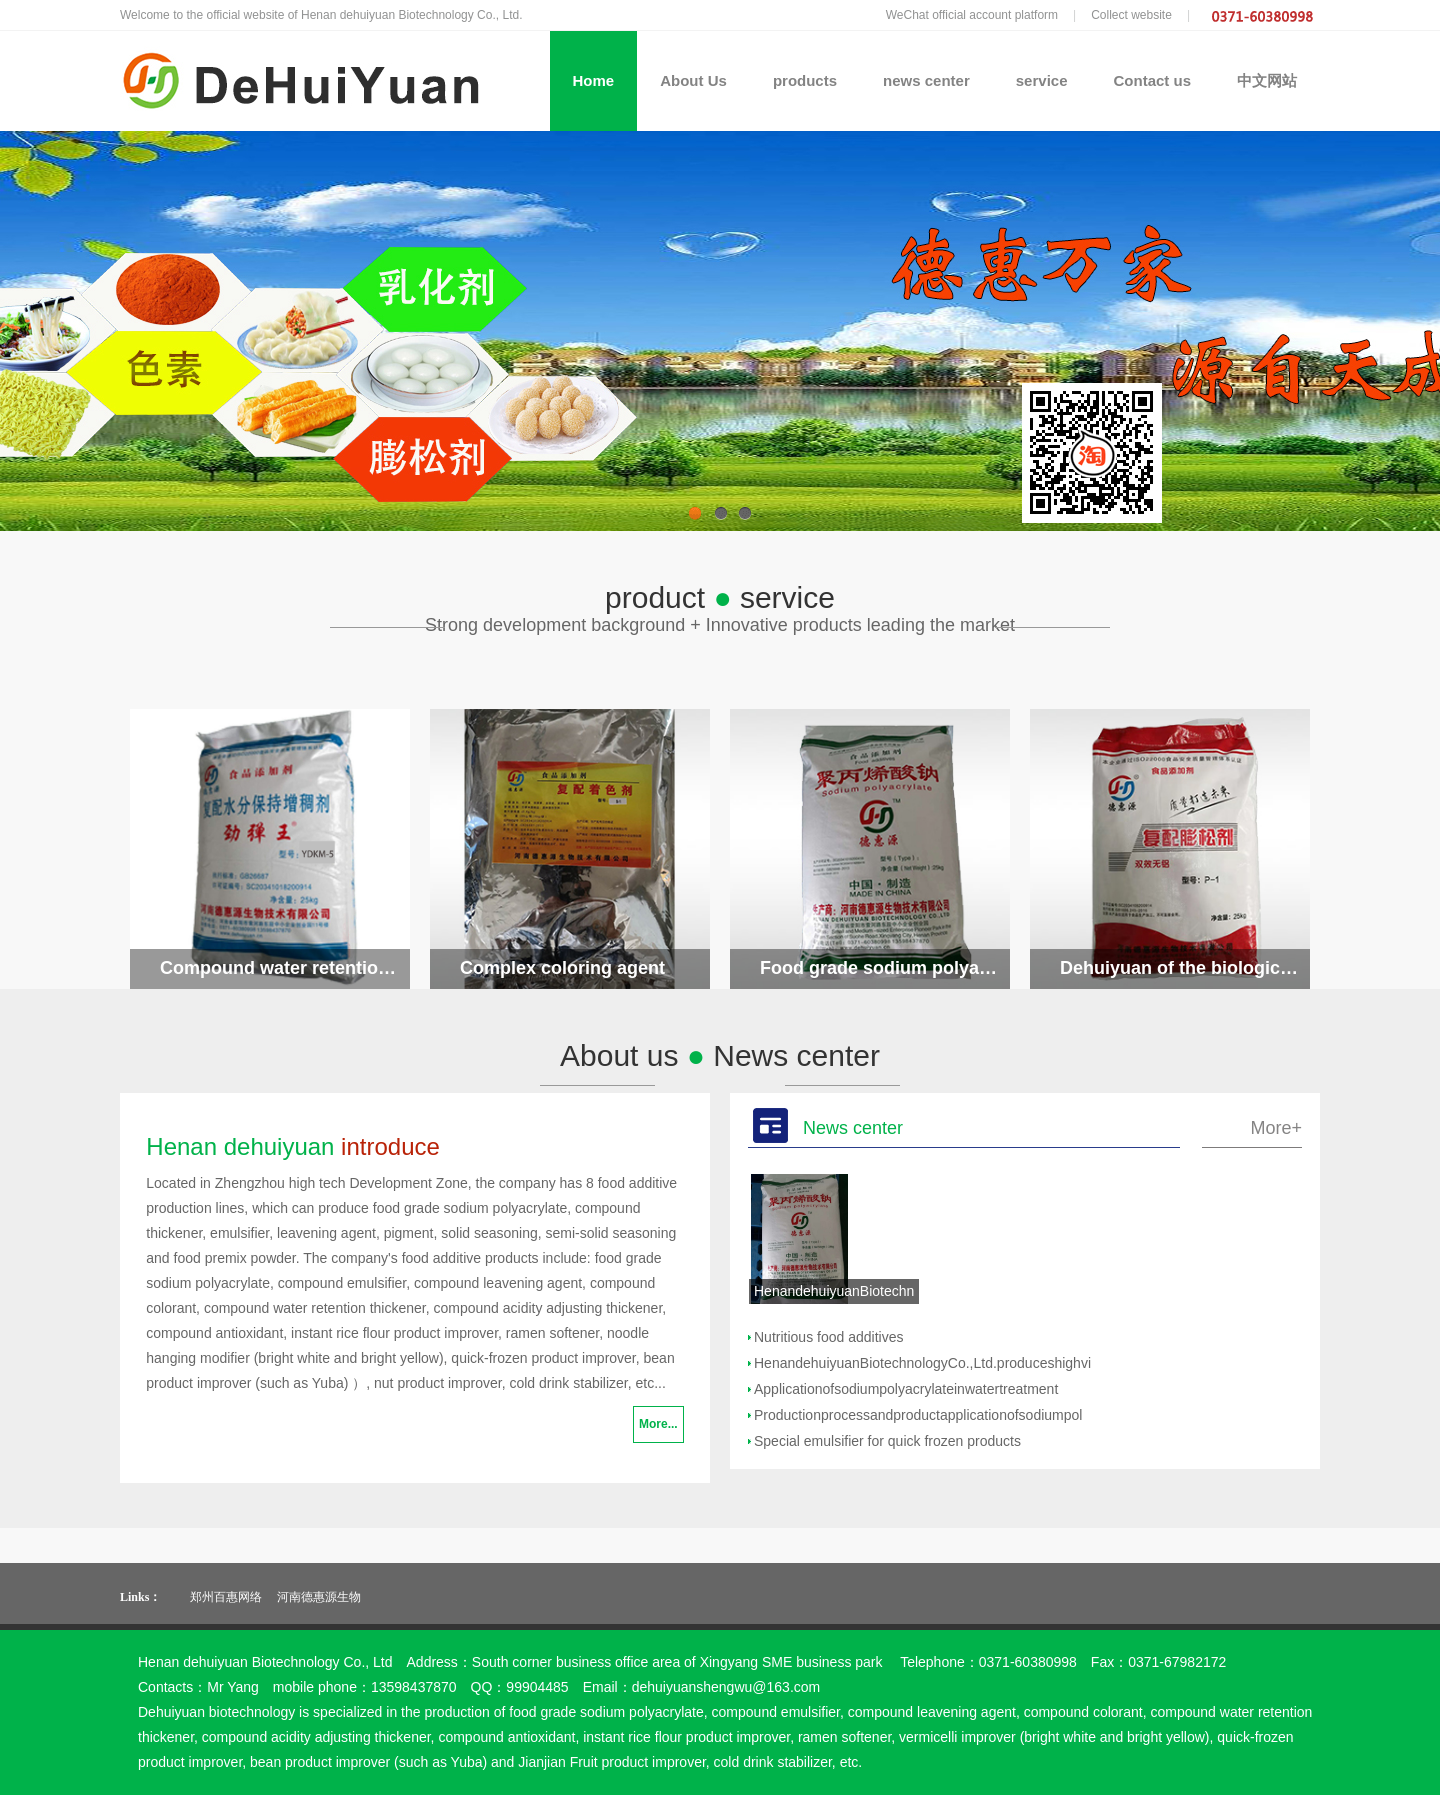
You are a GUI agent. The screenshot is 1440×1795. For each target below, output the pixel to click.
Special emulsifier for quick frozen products (887, 1441)
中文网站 (1267, 80)
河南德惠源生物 (319, 1597)
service (1042, 80)
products (805, 80)
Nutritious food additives (828, 1337)
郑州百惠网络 (226, 1597)
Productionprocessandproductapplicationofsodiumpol (918, 1415)
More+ (1276, 1128)
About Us (693, 80)
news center (926, 80)
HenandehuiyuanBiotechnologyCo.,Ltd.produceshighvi (922, 1363)
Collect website (1131, 15)
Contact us (1152, 80)
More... (658, 1424)
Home (594, 80)
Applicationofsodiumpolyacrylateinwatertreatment (906, 1389)
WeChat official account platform (972, 15)
